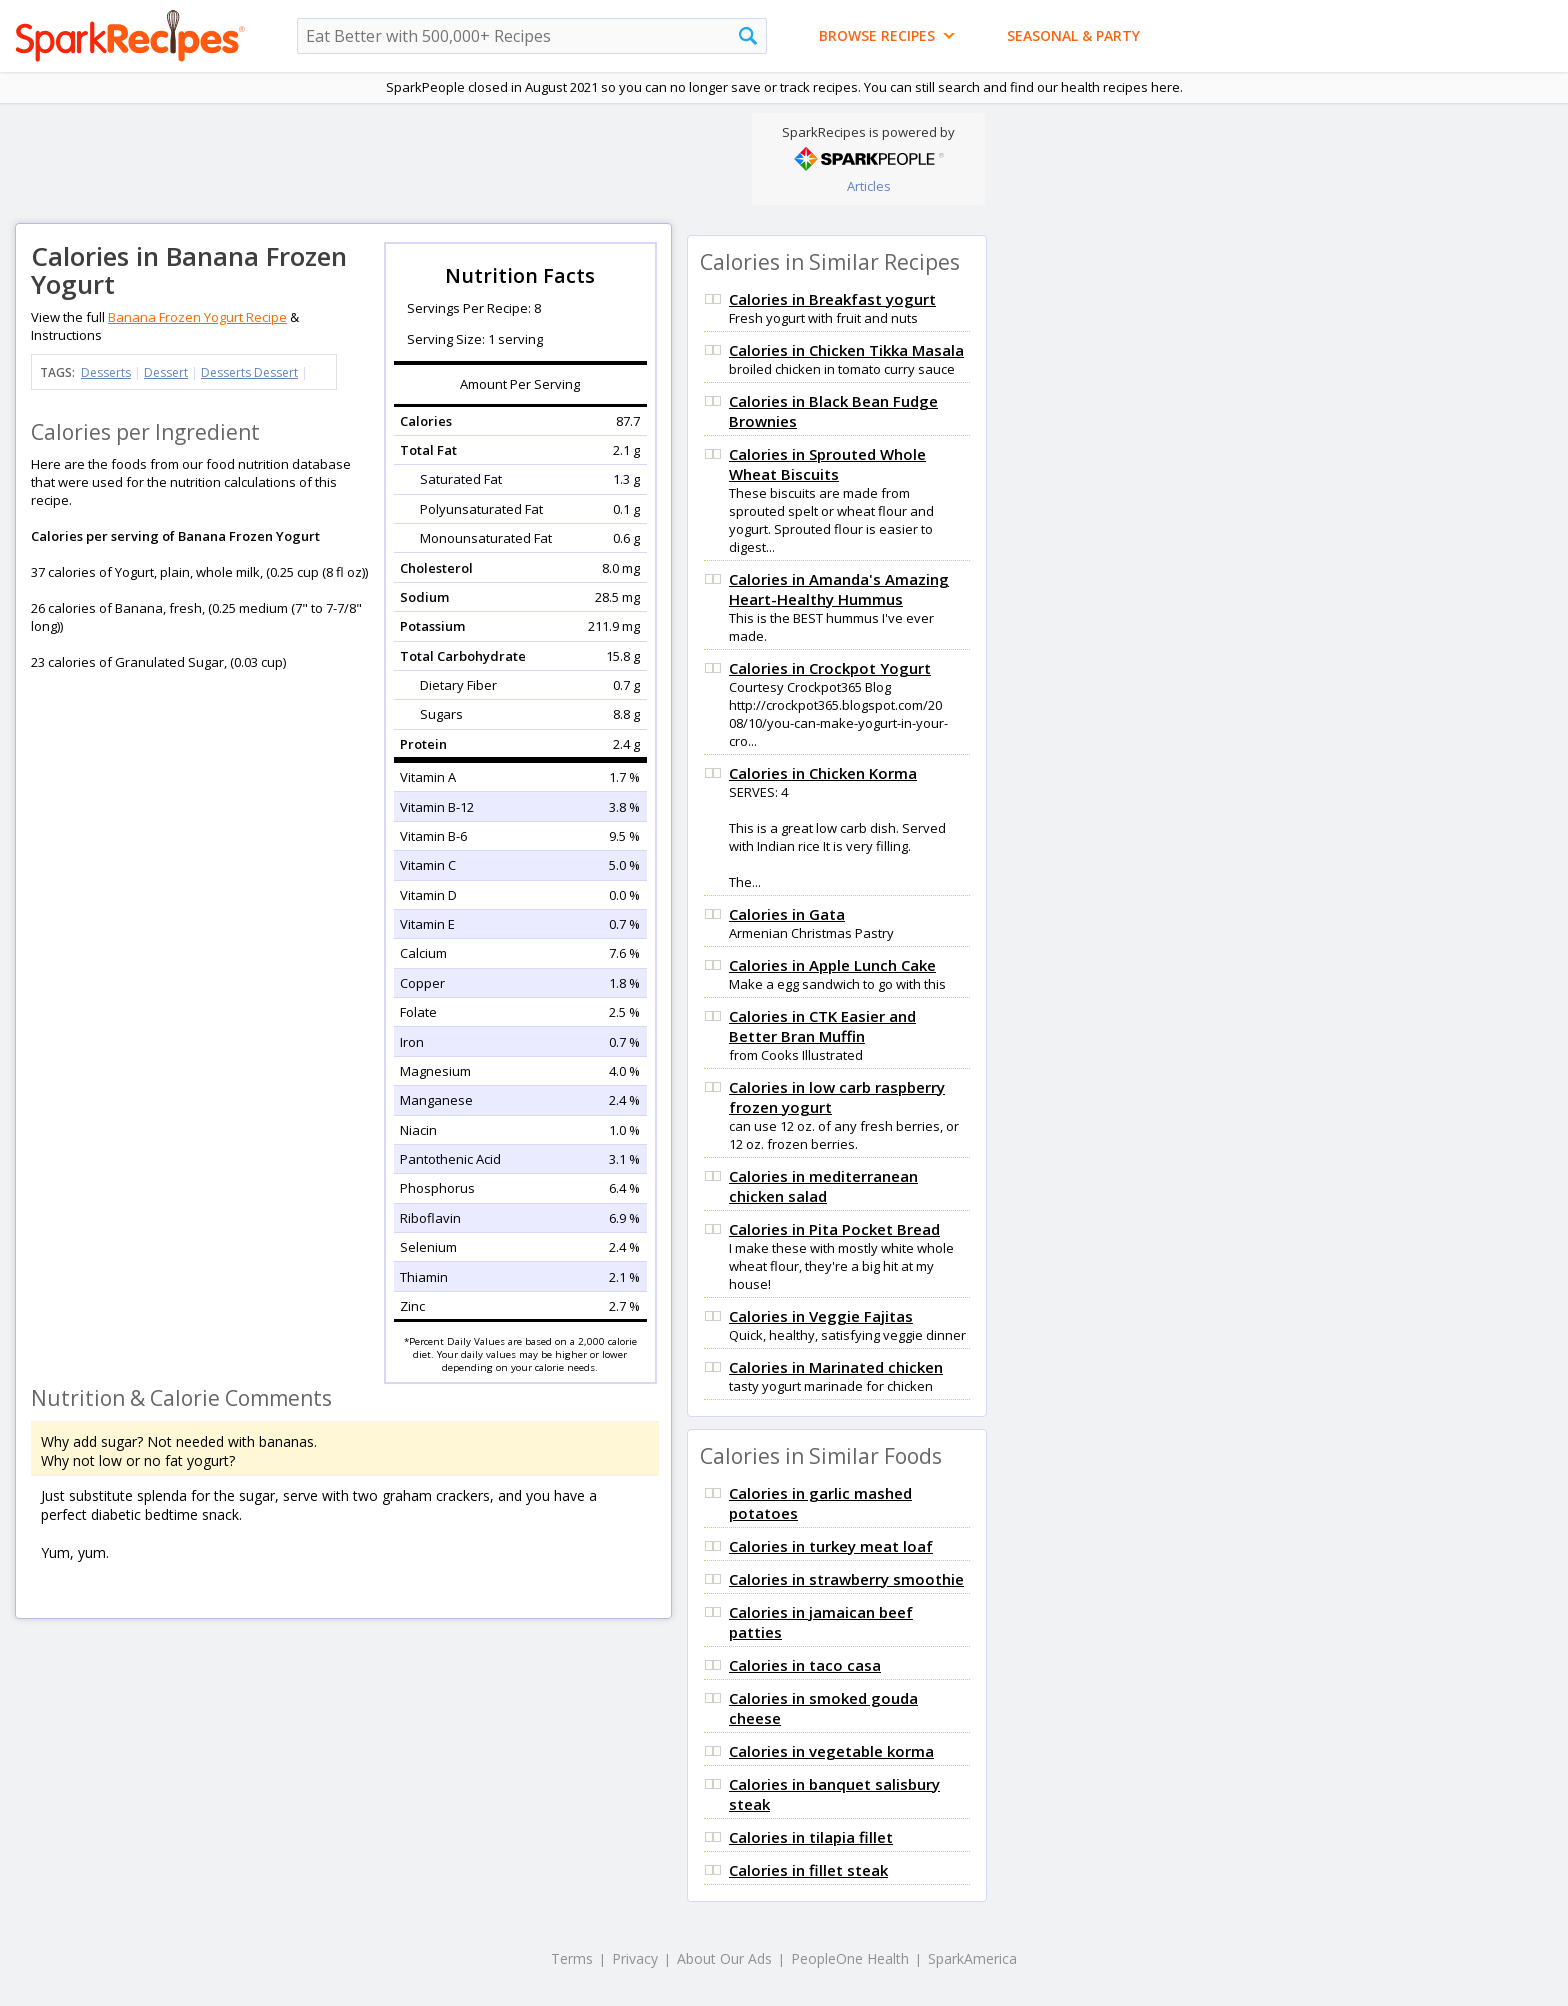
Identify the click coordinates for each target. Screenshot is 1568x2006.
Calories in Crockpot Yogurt (830, 668)
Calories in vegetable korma (831, 1751)
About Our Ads (724, 1958)
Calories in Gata (787, 914)
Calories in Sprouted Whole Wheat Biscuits (827, 464)
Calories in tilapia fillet (811, 1837)
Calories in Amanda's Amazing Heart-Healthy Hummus (839, 589)
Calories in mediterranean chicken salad (823, 1186)
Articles (869, 186)
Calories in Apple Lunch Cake (832, 965)
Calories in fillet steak (808, 1870)
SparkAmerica (972, 1958)
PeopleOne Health (850, 1958)
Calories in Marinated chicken (836, 1367)
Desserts (106, 372)
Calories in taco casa (805, 1665)
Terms (572, 1958)
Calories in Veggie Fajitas (821, 1316)
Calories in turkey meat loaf (831, 1546)
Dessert (166, 372)
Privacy (635, 1958)
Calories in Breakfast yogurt (832, 299)
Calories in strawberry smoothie (846, 1579)
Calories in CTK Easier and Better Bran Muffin (822, 1026)
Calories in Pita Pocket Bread (834, 1229)
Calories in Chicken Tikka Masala (846, 350)
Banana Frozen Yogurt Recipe (197, 317)
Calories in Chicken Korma (823, 773)
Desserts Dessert (249, 372)
